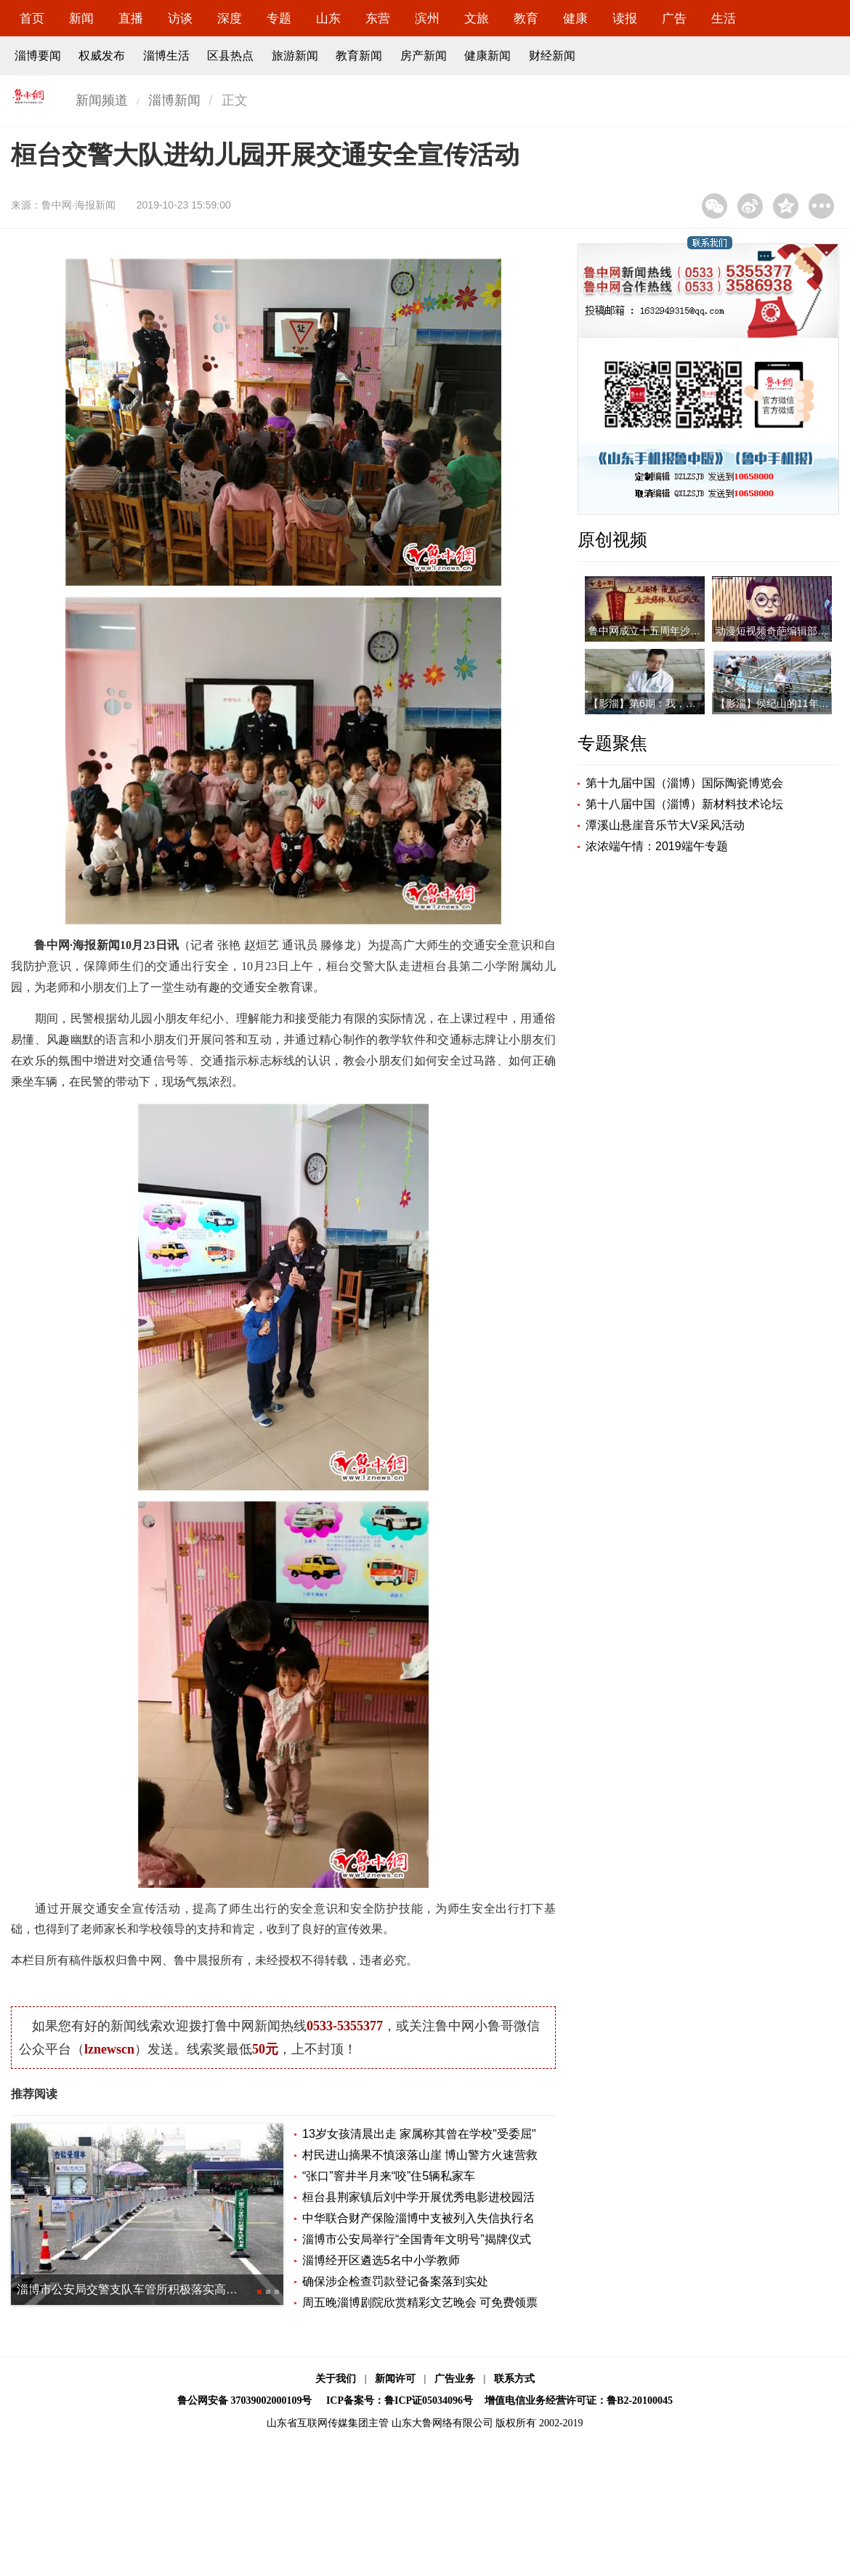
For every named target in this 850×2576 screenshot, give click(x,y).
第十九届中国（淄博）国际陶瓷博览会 (684, 783)
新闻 (81, 18)
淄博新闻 (174, 100)
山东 (328, 18)
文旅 (476, 18)
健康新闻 (487, 55)
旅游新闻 (295, 55)
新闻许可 (395, 2378)
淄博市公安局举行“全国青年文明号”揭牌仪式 (416, 2239)
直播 (130, 18)
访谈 (180, 18)
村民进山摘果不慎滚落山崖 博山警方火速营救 (420, 2155)
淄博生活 (166, 55)
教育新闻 (359, 55)
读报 (624, 18)
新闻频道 (102, 100)
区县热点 (230, 55)
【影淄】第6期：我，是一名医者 (662, 703)
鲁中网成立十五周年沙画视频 (654, 631)
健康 (575, 18)
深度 (229, 18)
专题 (279, 18)
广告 (674, 18)
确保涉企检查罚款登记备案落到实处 (395, 2281)
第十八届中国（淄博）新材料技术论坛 (684, 804)
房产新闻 (423, 55)
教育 (526, 18)
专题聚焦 (612, 743)
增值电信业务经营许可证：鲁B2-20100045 (579, 2400)
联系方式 (514, 2378)
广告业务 (454, 2378)
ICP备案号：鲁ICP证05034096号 (399, 2400)
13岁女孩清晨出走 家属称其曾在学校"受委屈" (419, 2134)
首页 (32, 18)
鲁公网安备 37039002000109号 (244, 2400)
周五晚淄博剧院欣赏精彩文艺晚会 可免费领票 (420, 2302)
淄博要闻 (38, 55)
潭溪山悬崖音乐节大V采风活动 (665, 825)
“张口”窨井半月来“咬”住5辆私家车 (388, 2176)
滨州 (427, 18)
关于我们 (335, 2378)
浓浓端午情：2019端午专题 (657, 846)
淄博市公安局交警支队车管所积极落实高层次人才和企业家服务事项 (191, 2289)
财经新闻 (552, 55)
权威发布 (101, 55)
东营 (377, 18)
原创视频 (612, 539)
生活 (723, 18)
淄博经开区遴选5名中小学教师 (381, 2260)
